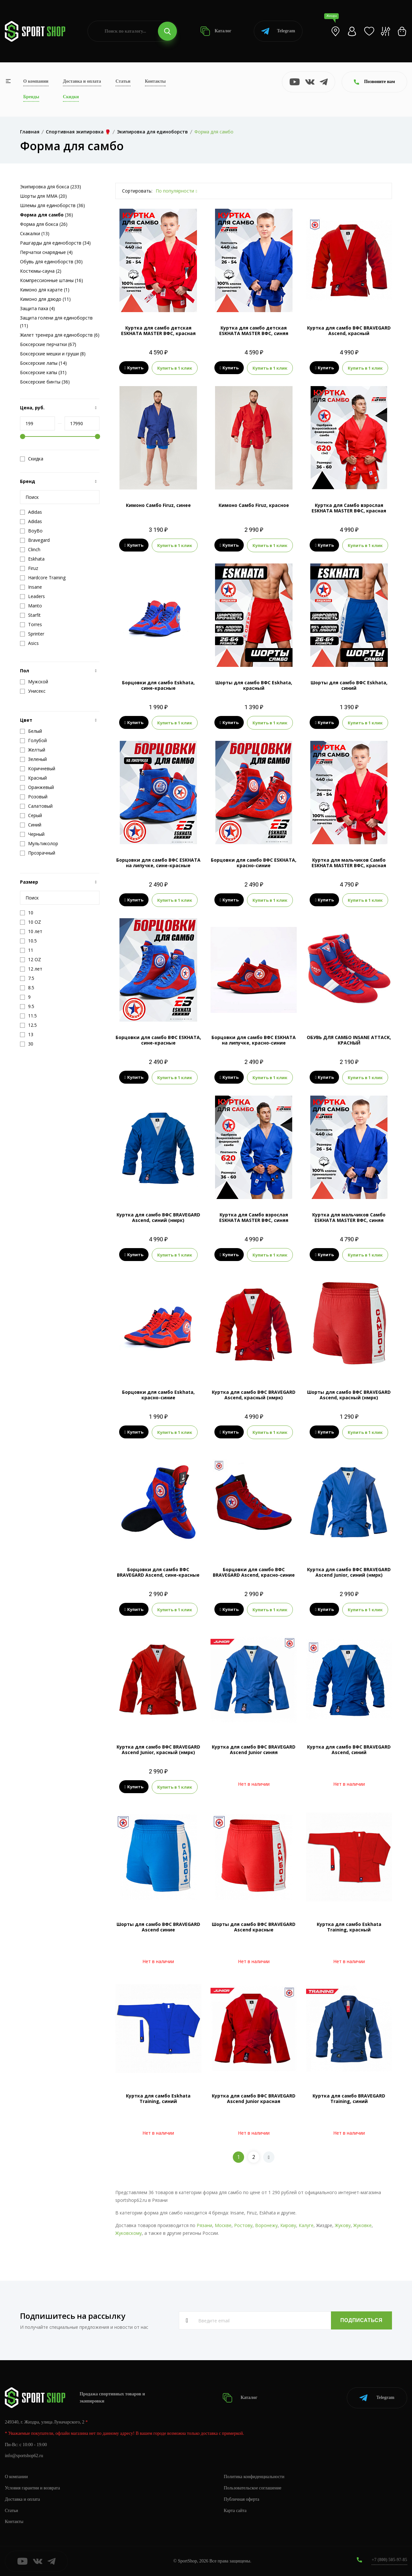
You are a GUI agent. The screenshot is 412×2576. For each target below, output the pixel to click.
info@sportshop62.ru (24, 2455)
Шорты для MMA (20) (43, 196)
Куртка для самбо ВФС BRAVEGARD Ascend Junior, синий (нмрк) (349, 1572)
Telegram (278, 31)
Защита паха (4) (37, 308)
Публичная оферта (241, 2499)
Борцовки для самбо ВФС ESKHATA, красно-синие (253, 862)
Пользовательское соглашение (253, 2487)
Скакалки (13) (34, 233)
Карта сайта (235, 2510)
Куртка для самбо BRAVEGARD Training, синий (349, 2098)
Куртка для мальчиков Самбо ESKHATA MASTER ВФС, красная (349, 862)
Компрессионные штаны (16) (51, 280)
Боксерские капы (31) (43, 372)
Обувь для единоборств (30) (51, 261)
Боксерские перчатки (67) (48, 344)
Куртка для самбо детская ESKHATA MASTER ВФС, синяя (253, 330)
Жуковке (362, 2225)
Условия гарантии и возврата (32, 2487)
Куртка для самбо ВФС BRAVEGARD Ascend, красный (349, 330)
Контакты (155, 81)
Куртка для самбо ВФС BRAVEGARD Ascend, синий (349, 1749)
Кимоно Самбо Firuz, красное (254, 505)
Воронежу (266, 2225)
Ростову (243, 2225)
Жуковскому (128, 2233)
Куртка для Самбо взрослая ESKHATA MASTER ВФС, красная (349, 508)
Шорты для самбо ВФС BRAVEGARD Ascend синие (158, 1927)
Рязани (204, 2225)
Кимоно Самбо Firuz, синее (158, 505)
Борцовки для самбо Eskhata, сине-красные (158, 685)
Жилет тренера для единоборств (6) (59, 335)
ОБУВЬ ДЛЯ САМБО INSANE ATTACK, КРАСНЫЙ (349, 1040)
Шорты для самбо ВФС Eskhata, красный (253, 685)
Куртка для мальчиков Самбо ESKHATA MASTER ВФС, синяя (349, 1217)
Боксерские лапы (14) (43, 363)
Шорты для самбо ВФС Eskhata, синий (349, 685)
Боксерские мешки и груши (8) (53, 354)
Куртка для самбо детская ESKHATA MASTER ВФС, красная (158, 330)
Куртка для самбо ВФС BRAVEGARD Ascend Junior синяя (253, 1749)
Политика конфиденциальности (254, 2476)
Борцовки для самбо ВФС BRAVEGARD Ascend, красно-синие (254, 1572)
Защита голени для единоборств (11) (56, 322)
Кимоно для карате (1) (44, 290)
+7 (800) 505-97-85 (389, 2559)
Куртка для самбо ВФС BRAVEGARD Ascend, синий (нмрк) (158, 1217)
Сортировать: (137, 191)
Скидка (31, 459)
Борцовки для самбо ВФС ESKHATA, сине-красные (158, 1040)
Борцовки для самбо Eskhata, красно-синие (158, 1395)
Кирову (288, 2225)
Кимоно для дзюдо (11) (45, 299)
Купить (133, 368)
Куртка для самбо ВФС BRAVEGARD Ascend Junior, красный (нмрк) (158, 1749)
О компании (35, 81)
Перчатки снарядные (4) (46, 252)
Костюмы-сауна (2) (40, 271)
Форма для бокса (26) (43, 224)
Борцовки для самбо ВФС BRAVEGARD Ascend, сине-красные (158, 1572)
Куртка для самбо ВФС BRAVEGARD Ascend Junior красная (253, 2098)
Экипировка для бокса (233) (50, 187)
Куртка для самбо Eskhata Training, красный (349, 1927)
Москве (223, 2225)
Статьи (123, 81)
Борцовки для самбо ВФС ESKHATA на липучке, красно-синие (253, 1040)
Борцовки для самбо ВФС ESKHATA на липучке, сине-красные (158, 862)
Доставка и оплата (82, 81)
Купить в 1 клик (174, 368)
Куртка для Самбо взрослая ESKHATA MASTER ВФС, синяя (253, 1217)
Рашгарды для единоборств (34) (55, 243)
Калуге (306, 2225)
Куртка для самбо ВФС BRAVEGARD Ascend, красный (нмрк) (253, 1395)
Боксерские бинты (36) (45, 382)
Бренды (31, 96)
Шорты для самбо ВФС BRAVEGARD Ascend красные (253, 1927)
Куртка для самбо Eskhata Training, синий (158, 2098)
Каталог (216, 31)
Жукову (343, 2225)
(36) (46, 215)
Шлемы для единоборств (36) (52, 205)
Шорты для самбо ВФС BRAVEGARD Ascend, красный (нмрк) (349, 1395)
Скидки (71, 96)
